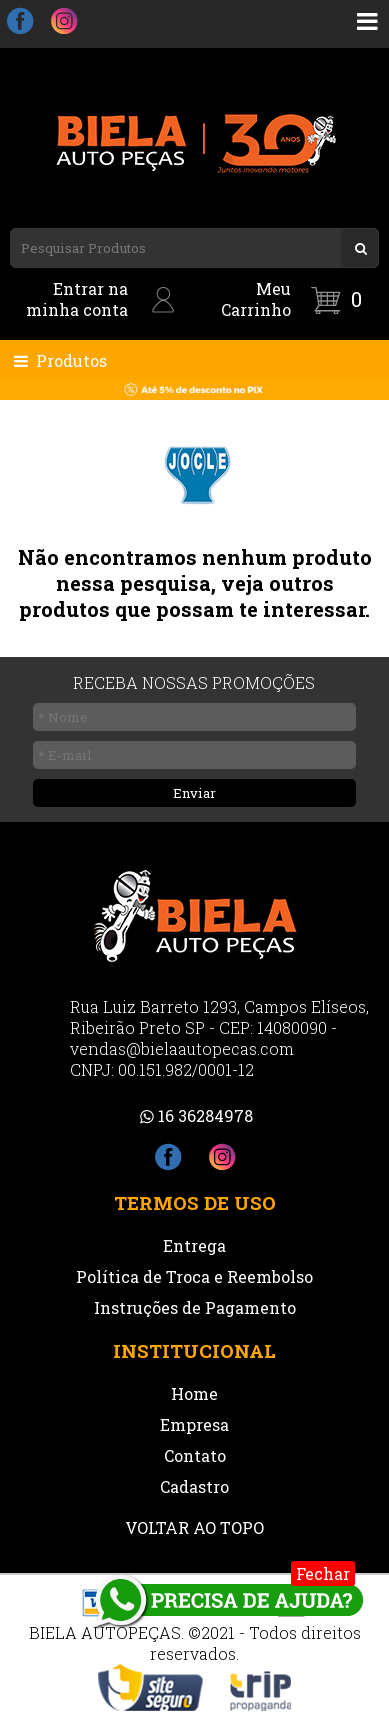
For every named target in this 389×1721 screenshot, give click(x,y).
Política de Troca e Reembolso (194, 1276)
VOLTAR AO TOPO (194, 1527)
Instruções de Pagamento (195, 1307)
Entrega (194, 1245)
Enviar (194, 793)
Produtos (58, 360)
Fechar (323, 1573)
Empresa (194, 1424)
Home (194, 1393)
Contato (195, 1455)
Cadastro (194, 1486)
